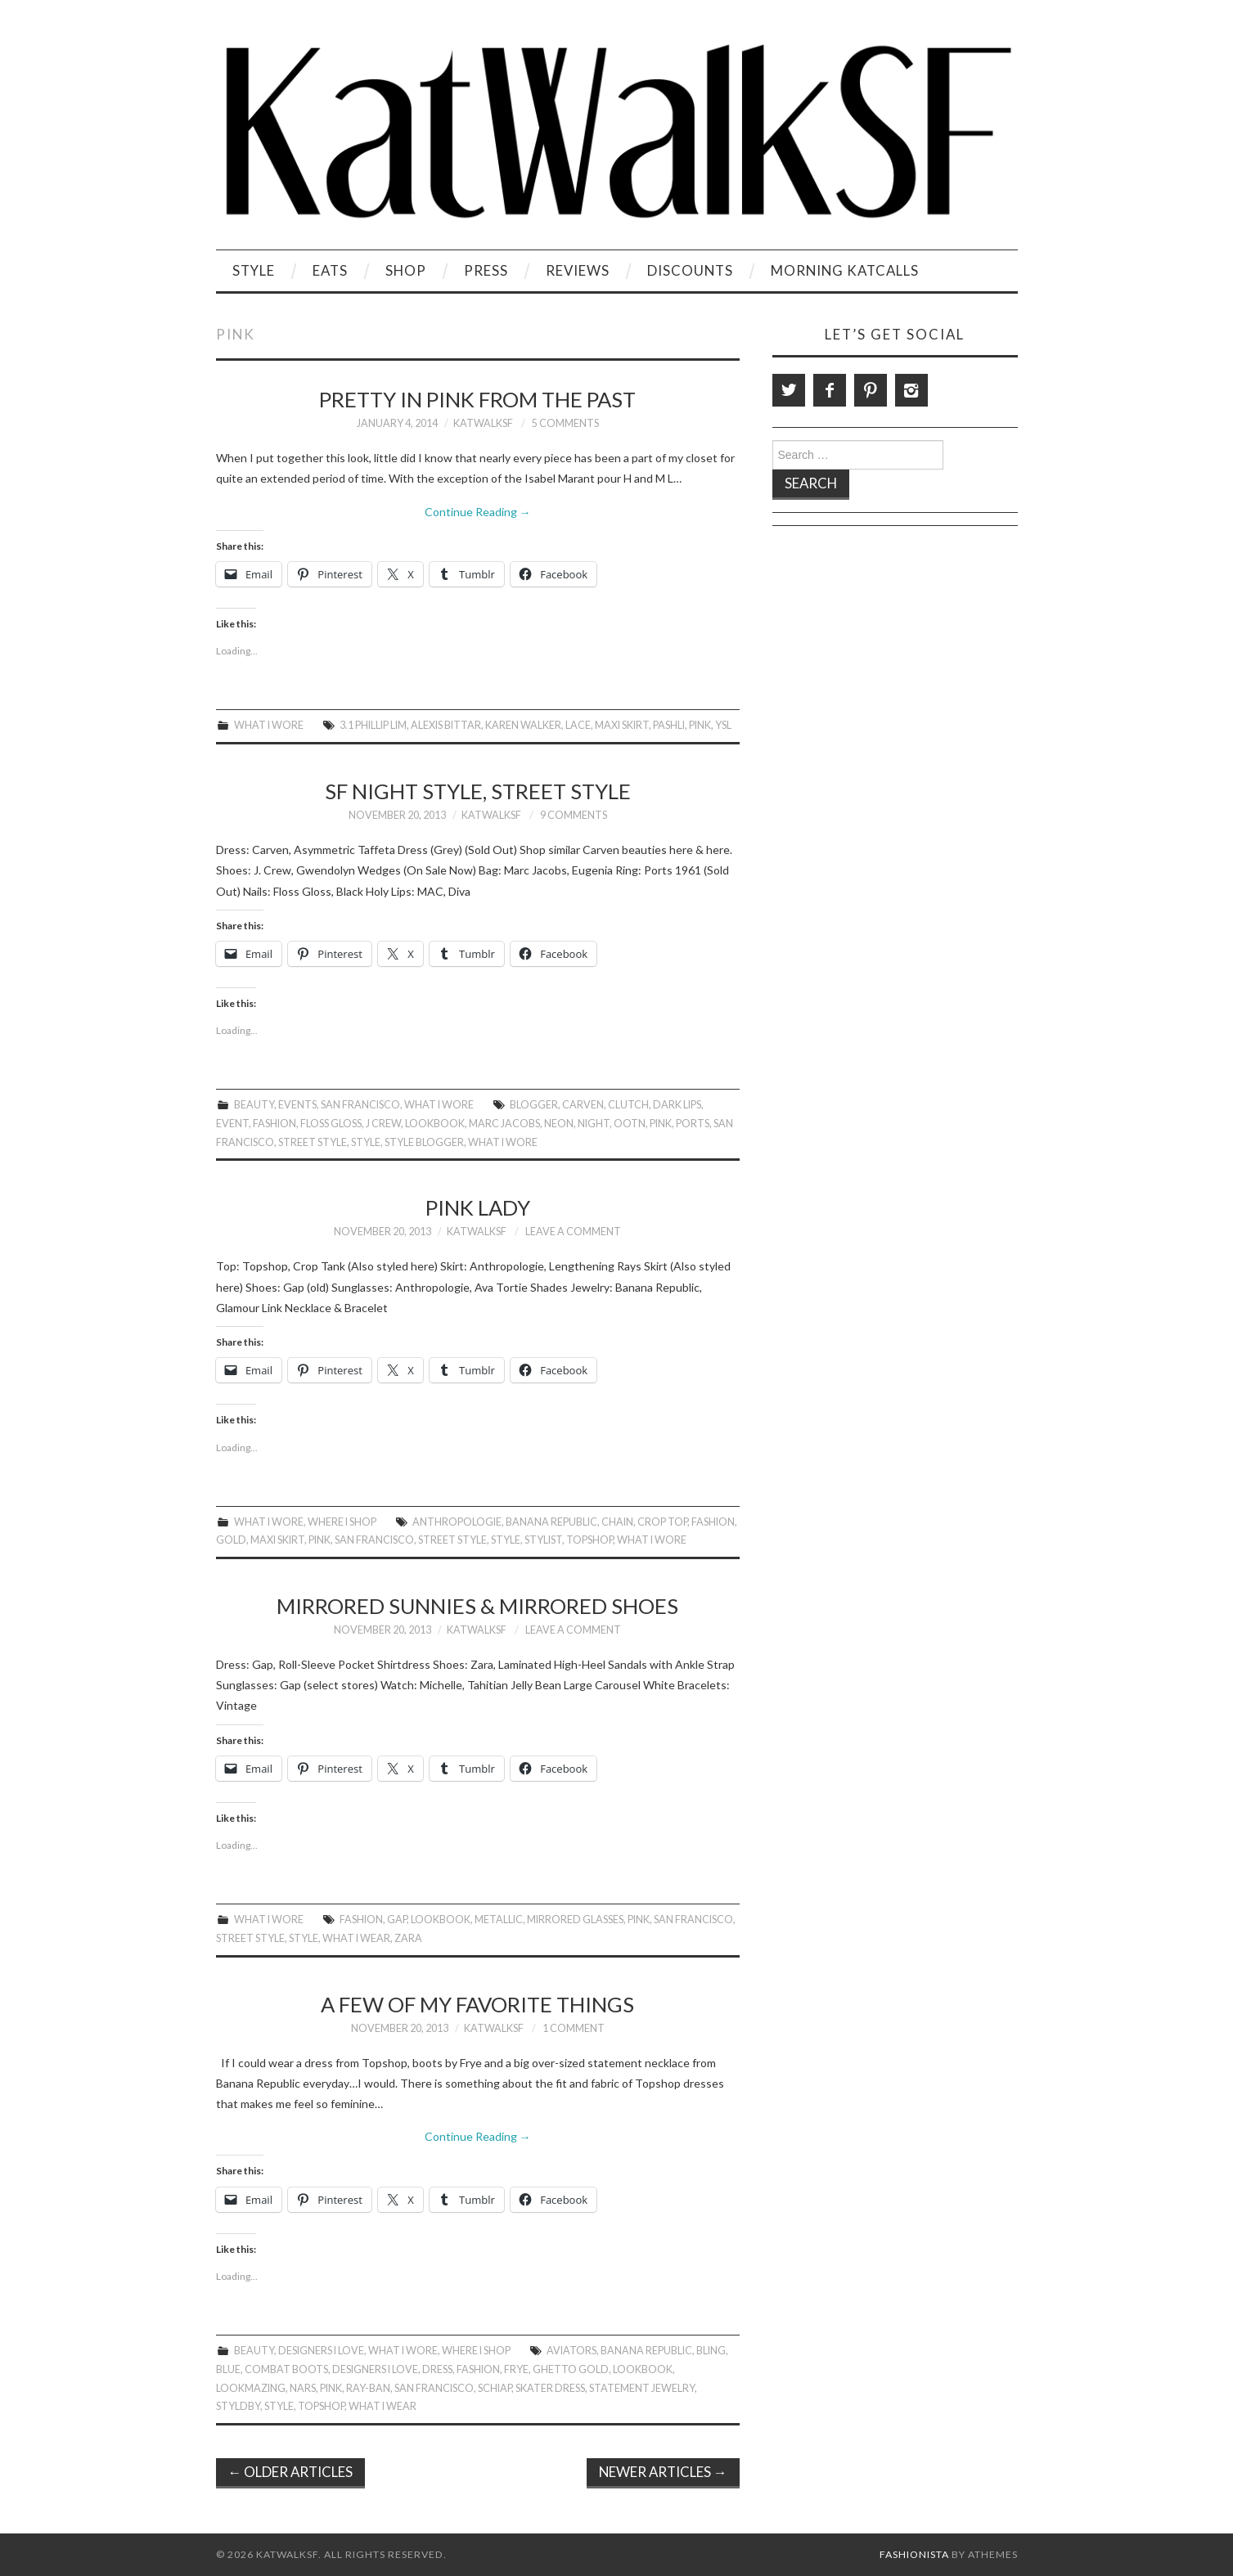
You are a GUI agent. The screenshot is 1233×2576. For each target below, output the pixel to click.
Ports (692, 1123)
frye (516, 2369)
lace (578, 725)
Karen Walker (523, 725)
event (232, 1123)
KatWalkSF (483, 423)
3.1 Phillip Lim (373, 725)
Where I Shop (342, 1522)
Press (486, 270)
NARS (303, 2388)
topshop (589, 1540)
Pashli (669, 725)
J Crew (383, 1123)
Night (594, 1123)
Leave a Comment (573, 1231)
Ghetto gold (571, 2369)
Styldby (238, 2406)
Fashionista (914, 2554)
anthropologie (457, 1522)
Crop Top (662, 1522)
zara (408, 1938)
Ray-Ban (368, 2388)
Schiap (494, 2388)
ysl (723, 725)
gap (397, 1919)
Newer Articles (663, 2471)
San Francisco (360, 1105)
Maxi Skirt (622, 725)
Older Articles (290, 2471)
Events (297, 1105)
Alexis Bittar (446, 725)
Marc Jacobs (504, 1123)
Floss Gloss (331, 1123)
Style (253, 270)
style (365, 1142)
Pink (700, 725)
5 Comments (565, 423)
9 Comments (573, 815)
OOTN (630, 1123)
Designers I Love (321, 2350)
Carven (583, 1105)
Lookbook (435, 1123)
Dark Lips (677, 1105)
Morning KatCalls (845, 270)
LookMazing (251, 2388)
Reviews (578, 270)
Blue (228, 2369)
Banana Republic (551, 1522)
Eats (330, 270)
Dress (437, 2369)
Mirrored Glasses (575, 1919)
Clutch (628, 1105)
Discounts (690, 270)
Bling (711, 2350)
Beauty (254, 1105)
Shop (405, 270)
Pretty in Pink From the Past (477, 399)
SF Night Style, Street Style (478, 791)
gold (231, 1540)
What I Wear (356, 1938)
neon (559, 1123)
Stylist (543, 1540)
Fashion (274, 1123)
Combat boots (286, 2369)
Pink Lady (477, 1207)
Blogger (534, 1105)
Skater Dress (550, 2388)
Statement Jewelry (642, 2388)
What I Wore (269, 725)
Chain (617, 1522)
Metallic (499, 1919)
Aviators (571, 2350)
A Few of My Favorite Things (477, 2004)
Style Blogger (424, 1142)
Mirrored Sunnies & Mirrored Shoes (477, 1606)
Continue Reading (478, 512)
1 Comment (573, 2028)
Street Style (312, 1142)
